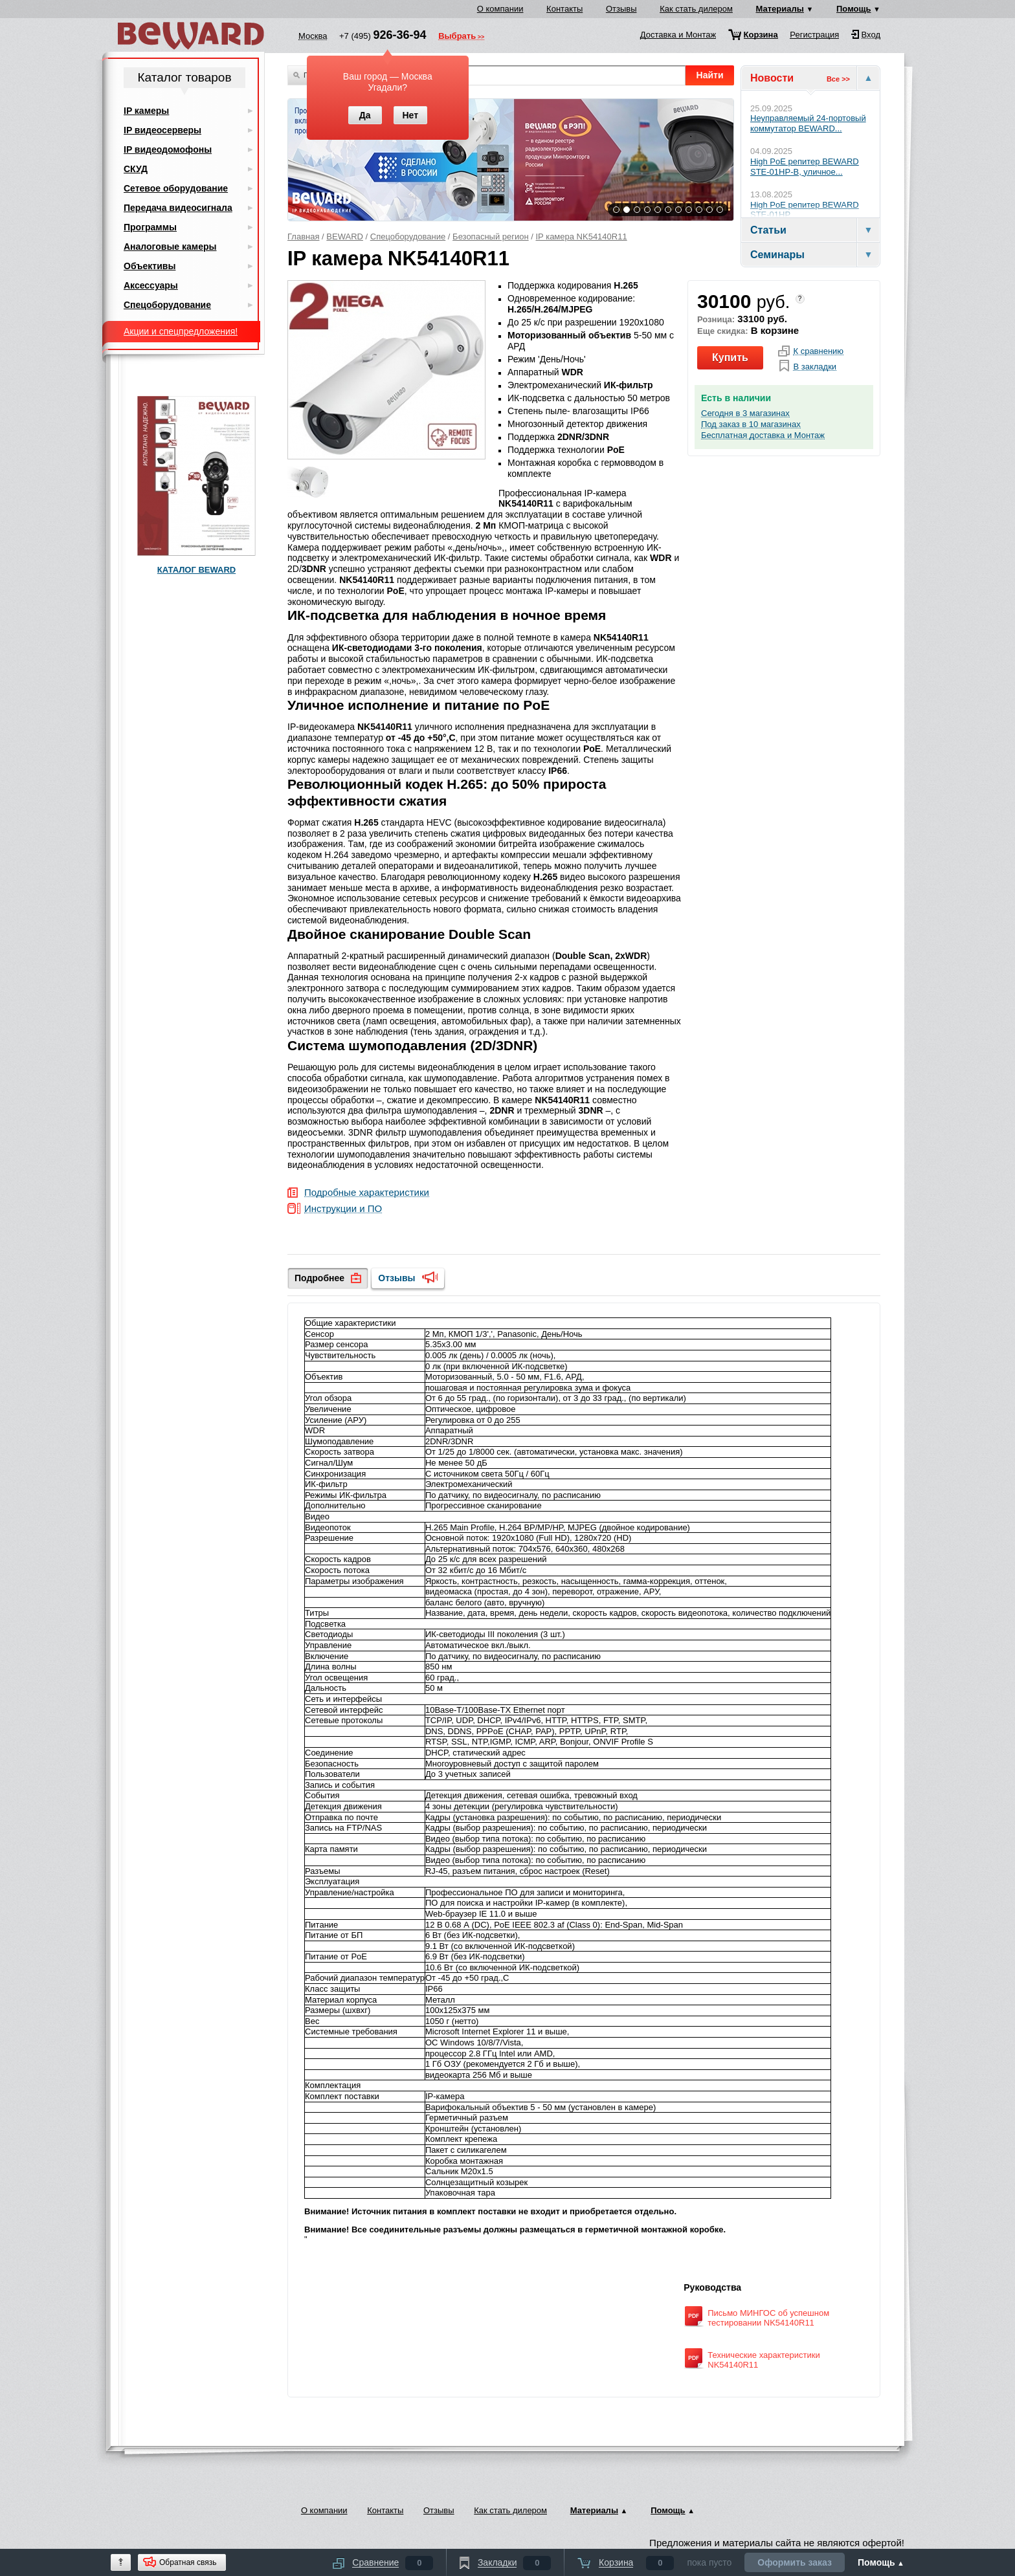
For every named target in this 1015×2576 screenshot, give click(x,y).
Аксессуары (151, 285)
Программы (150, 227)
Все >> (838, 79)
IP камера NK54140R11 (581, 236)
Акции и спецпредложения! (181, 331)
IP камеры (146, 110)
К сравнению (818, 351)
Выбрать (457, 37)
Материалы (780, 9)
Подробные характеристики (366, 1193)
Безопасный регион (490, 236)
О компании (500, 9)
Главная (303, 236)
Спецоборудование (408, 236)
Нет (410, 115)
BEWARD (344, 236)
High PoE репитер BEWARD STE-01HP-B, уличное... (804, 167)
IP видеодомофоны (168, 149)
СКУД (136, 169)
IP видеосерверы (162, 130)
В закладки (814, 367)
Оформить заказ (794, 2562)
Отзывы (621, 9)
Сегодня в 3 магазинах (745, 413)
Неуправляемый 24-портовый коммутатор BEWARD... (808, 123)
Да (365, 115)
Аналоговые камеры (170, 246)
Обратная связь (187, 2562)
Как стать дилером (696, 9)
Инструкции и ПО (343, 1209)
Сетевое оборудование (176, 188)
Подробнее (319, 1278)
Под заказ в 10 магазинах (751, 424)
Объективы (149, 266)
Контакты (564, 9)
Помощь (853, 9)
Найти (710, 75)
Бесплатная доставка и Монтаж (763, 435)
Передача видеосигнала (178, 208)
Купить (730, 357)
